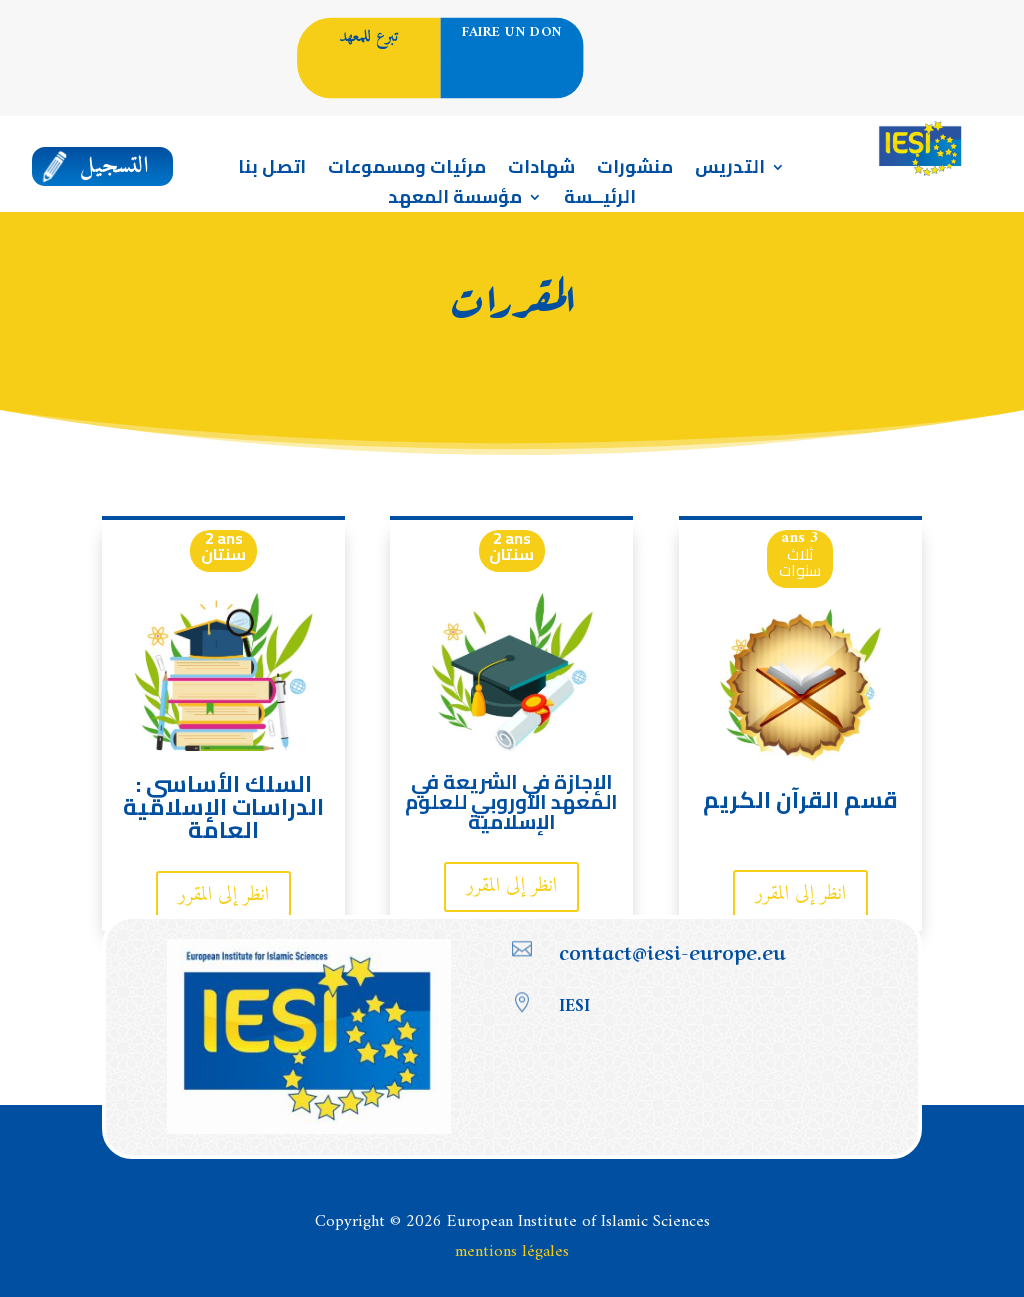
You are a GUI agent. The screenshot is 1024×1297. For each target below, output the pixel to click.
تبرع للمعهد (369, 36)
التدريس (730, 171)
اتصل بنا (272, 171)
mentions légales (512, 1252)
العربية (799, 35)
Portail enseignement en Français (806, 76)
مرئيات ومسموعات (407, 171)
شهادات (541, 171)
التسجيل (115, 166)
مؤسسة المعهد (455, 201)
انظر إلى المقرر (223, 895)
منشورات (635, 171)
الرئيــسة (600, 201)
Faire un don (511, 33)
